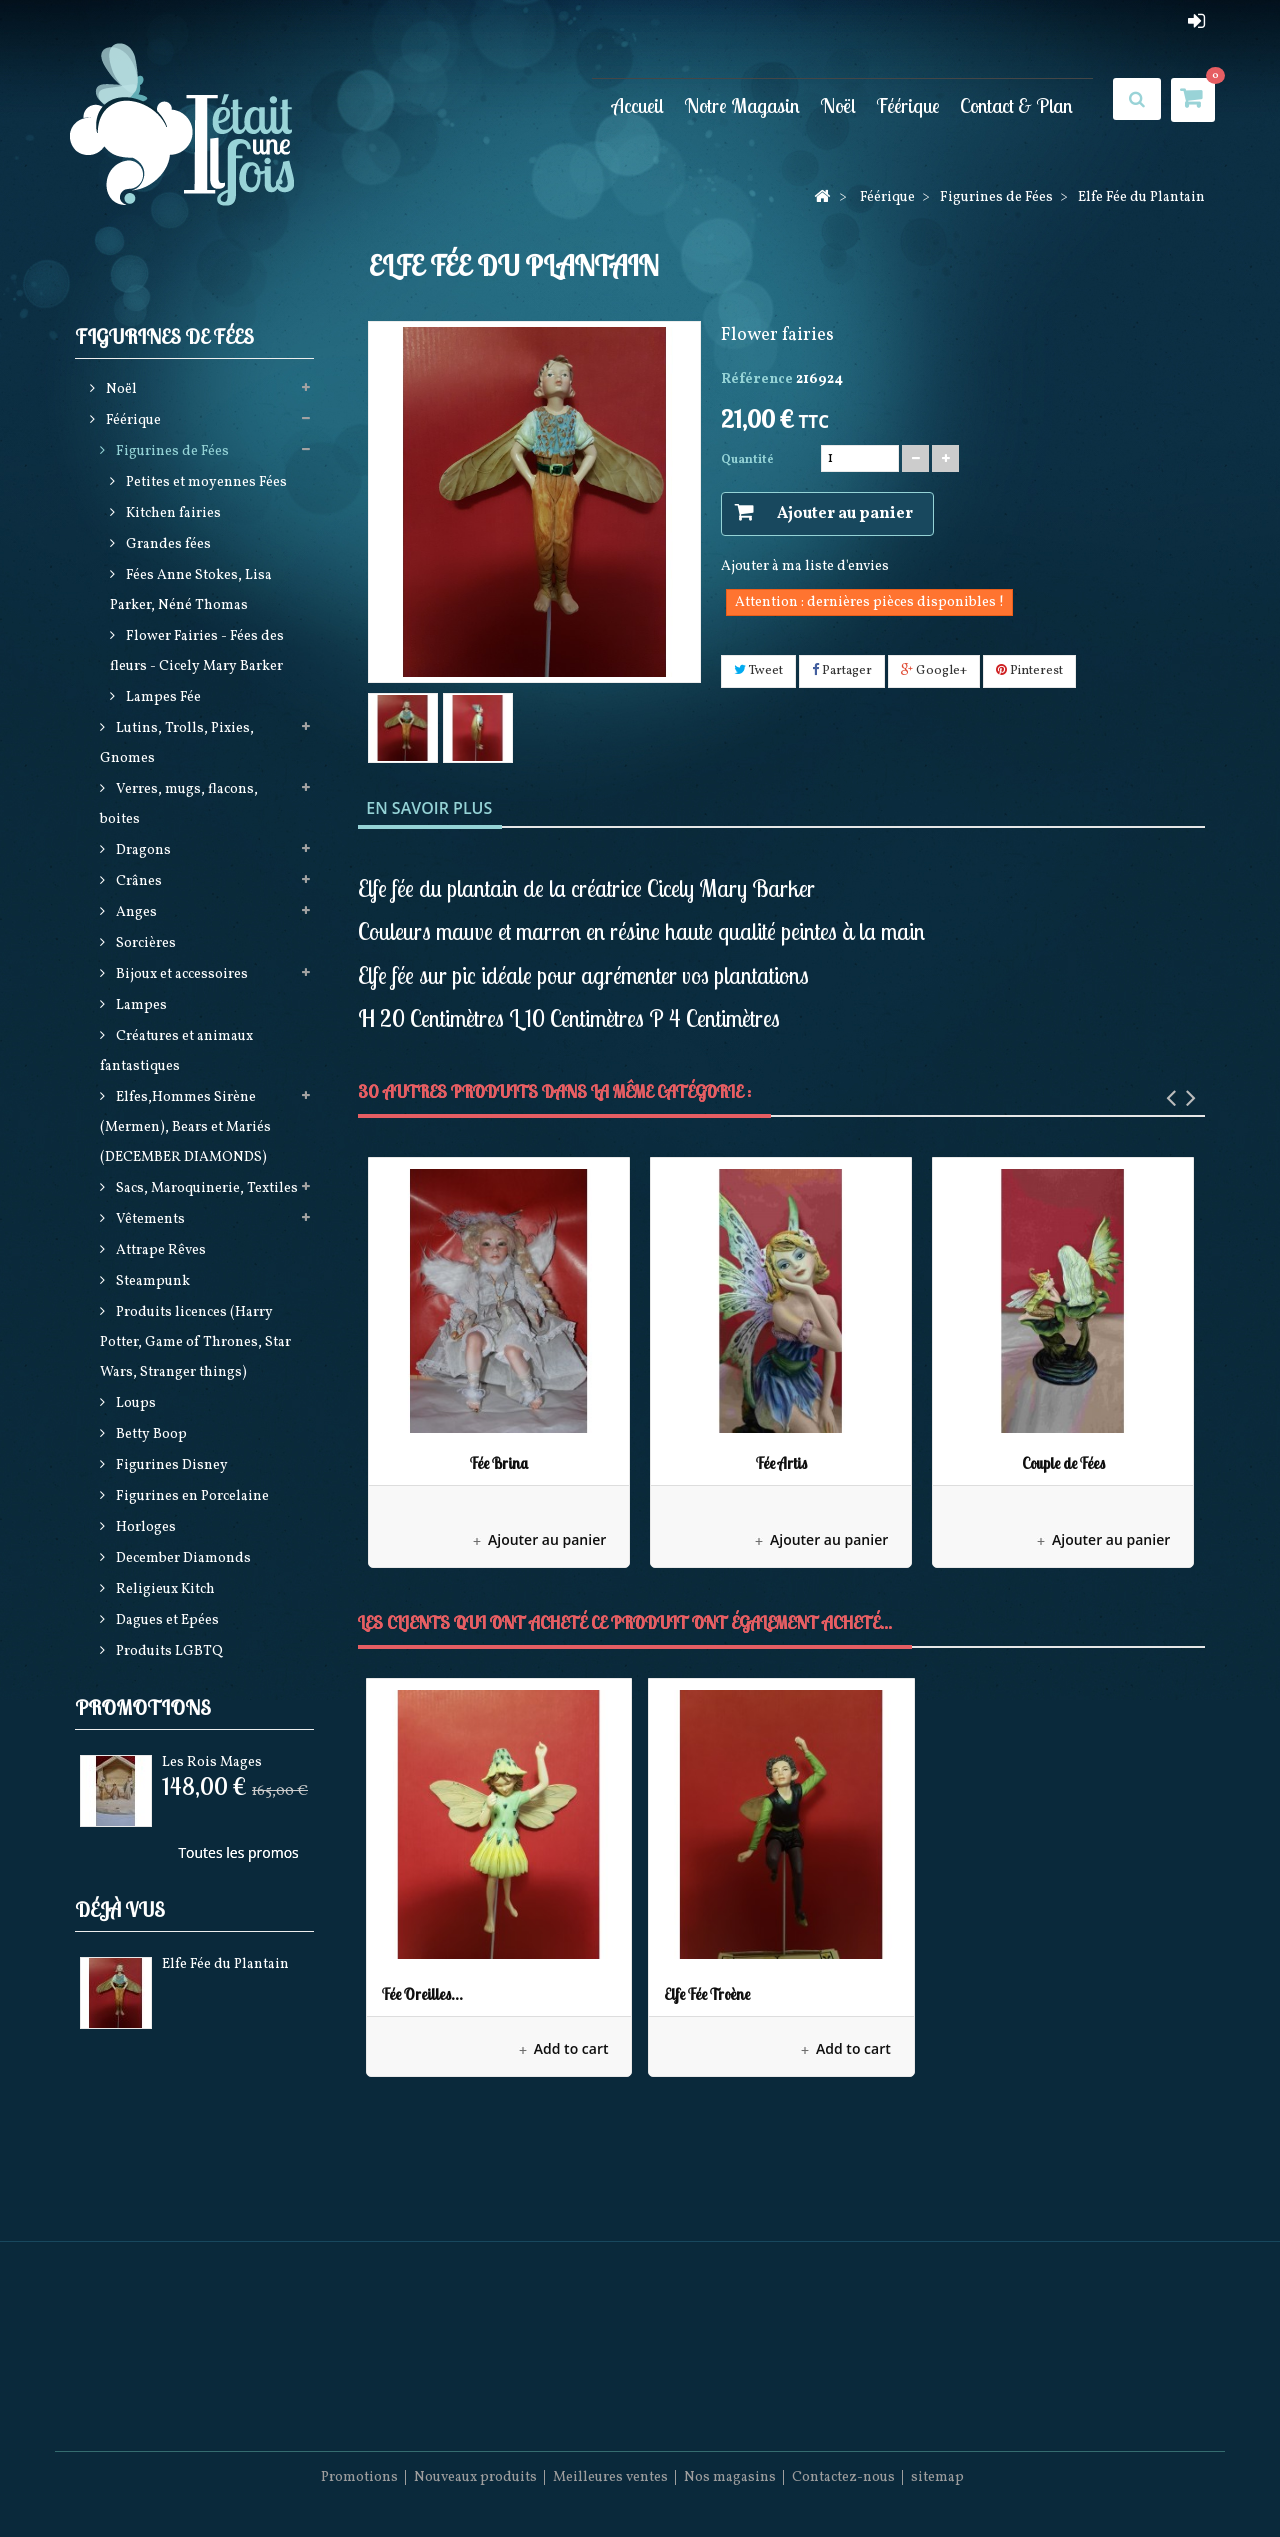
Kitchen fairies (172, 513)
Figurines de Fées (171, 451)
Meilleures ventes (610, 2477)
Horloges (144, 1527)
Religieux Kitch (164, 1589)
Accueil (638, 105)
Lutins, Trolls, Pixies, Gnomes (177, 743)
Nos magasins (730, 2477)
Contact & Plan (1016, 105)
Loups (134, 1403)
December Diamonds (182, 1558)
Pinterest (1029, 671)
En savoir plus (429, 808)
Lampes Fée (162, 697)
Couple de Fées (1063, 1463)
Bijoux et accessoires (180, 974)
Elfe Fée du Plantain (225, 1964)
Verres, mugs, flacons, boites (179, 804)
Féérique (908, 105)
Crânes (137, 881)
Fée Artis (781, 1463)
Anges (135, 912)
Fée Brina (499, 1463)
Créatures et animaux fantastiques (176, 1051)
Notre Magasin (742, 105)
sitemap (937, 2477)
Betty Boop (150, 1434)
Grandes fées (167, 544)
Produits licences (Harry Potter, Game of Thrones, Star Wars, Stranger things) (195, 1342)
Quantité (747, 460)
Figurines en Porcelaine (191, 1496)
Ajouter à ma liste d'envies (805, 566)
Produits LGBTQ (168, 1651)
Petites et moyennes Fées (205, 482)
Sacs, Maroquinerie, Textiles (205, 1188)
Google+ (934, 671)
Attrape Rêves (159, 1250)
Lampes (140, 1005)
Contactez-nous (843, 2477)
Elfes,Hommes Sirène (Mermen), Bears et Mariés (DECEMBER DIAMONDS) (185, 1127)
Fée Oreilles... (422, 1994)
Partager (842, 671)
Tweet (758, 671)
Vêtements (149, 1219)
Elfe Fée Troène (707, 1994)
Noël (838, 105)
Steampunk (151, 1281)
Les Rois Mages (212, 1762)
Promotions (143, 1707)
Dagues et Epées (166, 1620)
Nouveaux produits (475, 2477)
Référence (757, 379)
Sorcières (144, 943)
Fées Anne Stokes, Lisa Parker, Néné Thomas (191, 590)
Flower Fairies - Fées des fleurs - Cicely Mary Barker (197, 651)
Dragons (142, 850)
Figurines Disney (170, 1465)
